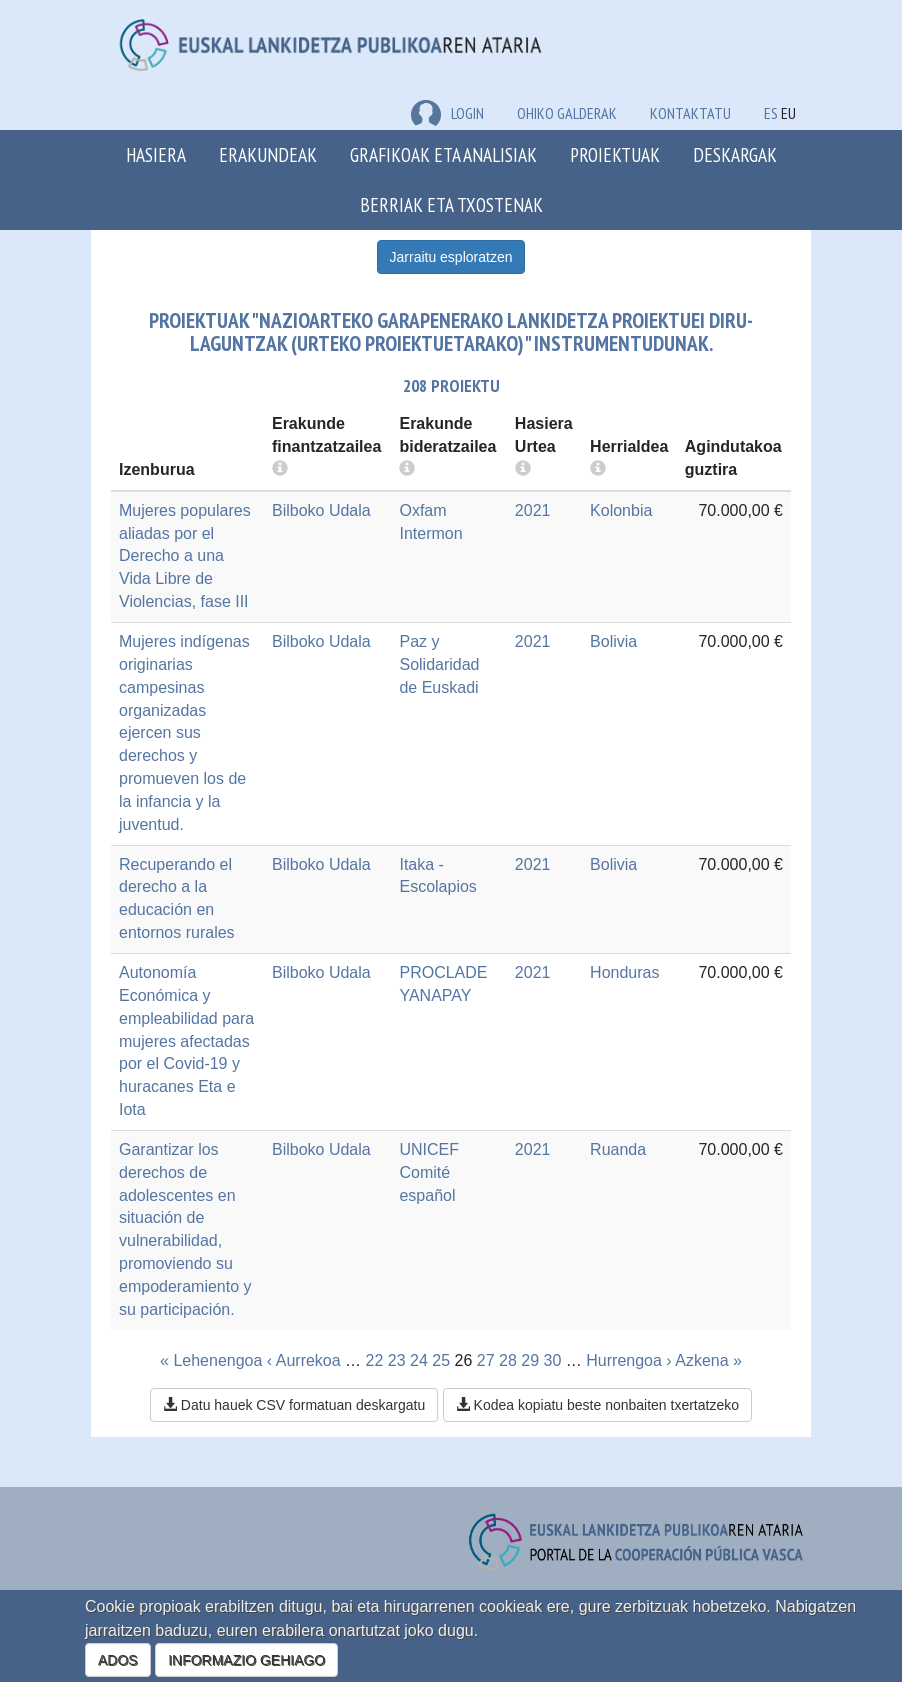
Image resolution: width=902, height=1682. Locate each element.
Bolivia (613, 641)
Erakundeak (268, 154)
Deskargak (735, 154)
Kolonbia (621, 510)
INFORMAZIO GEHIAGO (246, 1660)
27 (486, 1360)
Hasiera (156, 154)
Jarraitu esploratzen (451, 257)
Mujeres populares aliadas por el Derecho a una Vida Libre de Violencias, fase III (185, 556)
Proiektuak (615, 154)
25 (441, 1360)
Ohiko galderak (567, 113)
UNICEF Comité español (429, 1172)
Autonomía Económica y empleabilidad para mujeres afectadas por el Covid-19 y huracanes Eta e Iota (186, 1041)
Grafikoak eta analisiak (443, 154)
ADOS (118, 1660)
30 (553, 1360)
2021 (533, 510)
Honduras (624, 972)
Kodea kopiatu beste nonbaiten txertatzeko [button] (597, 1405)
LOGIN (447, 113)
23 (397, 1360)
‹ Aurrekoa (304, 1360)
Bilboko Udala (321, 510)
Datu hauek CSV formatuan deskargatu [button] (294, 1405)
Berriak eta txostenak (451, 204)
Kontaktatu (690, 113)
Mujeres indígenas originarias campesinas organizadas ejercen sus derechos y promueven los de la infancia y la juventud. (184, 733)
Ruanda (618, 1149)
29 (530, 1360)
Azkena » (708, 1360)
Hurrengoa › (628, 1360)
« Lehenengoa (211, 1360)
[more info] (523, 469)
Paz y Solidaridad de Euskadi (439, 664)
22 (375, 1360)
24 (419, 1360)
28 (508, 1360)
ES (771, 113)
